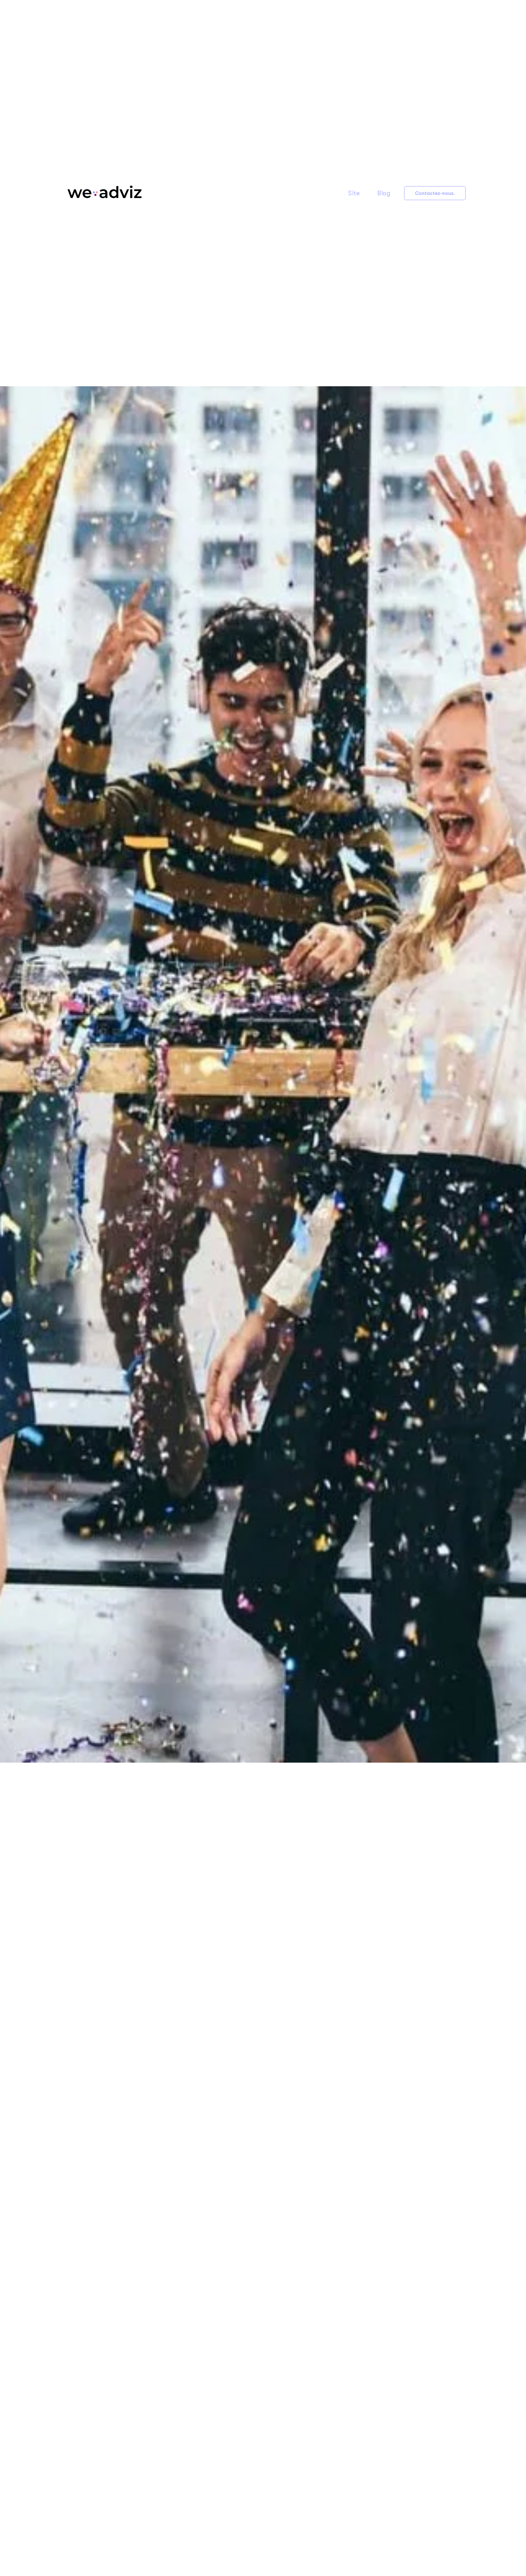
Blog (383, 193)
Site (354, 193)
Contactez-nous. (435, 193)
